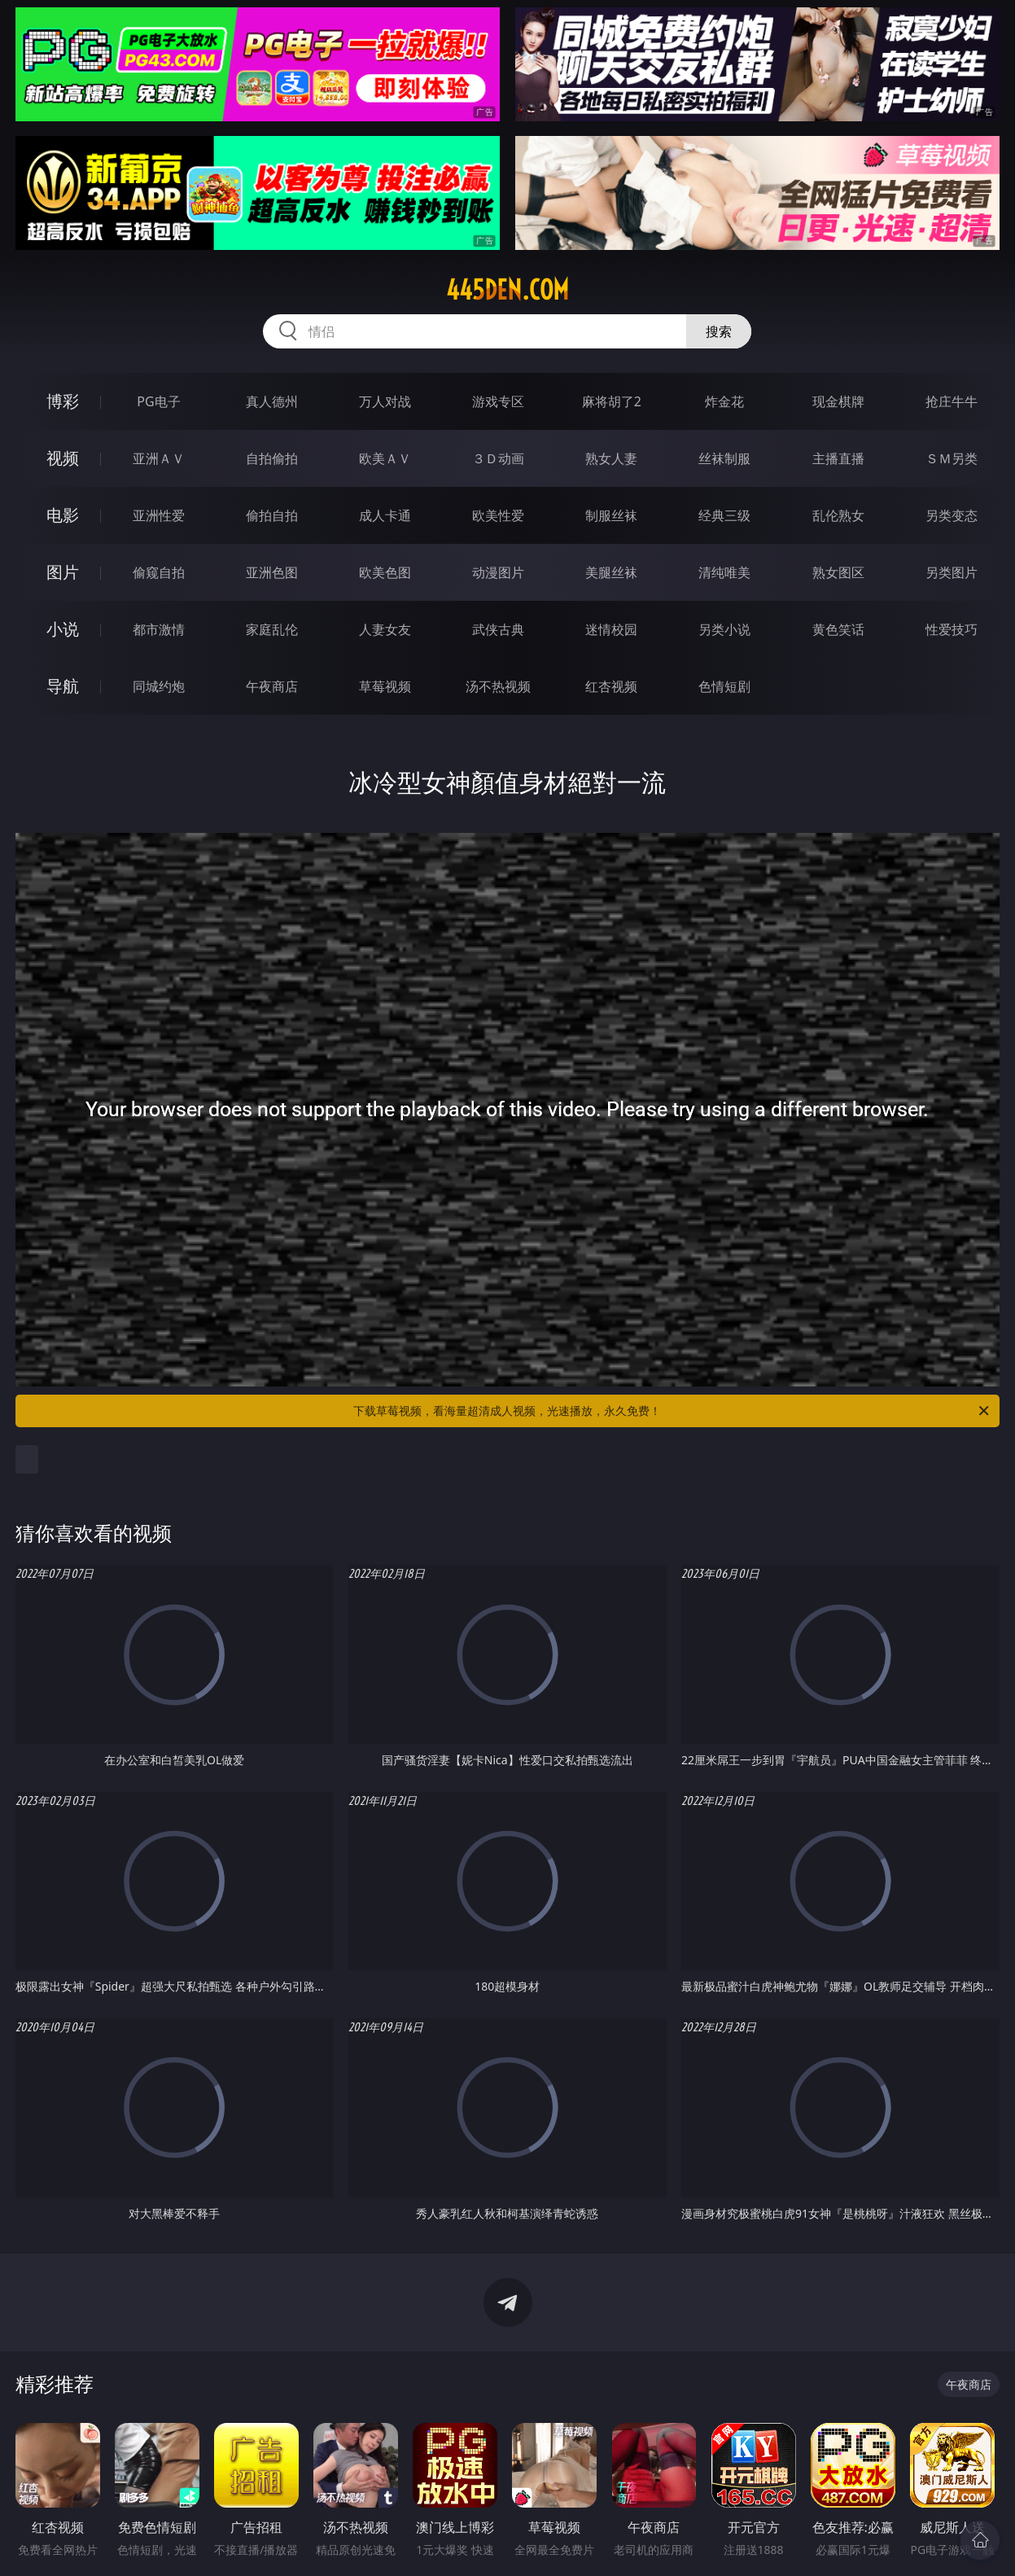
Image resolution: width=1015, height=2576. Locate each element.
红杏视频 (611, 686)
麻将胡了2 (611, 401)
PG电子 (158, 401)
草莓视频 (385, 686)
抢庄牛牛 (951, 401)
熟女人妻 (611, 458)
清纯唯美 (724, 572)
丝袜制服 (724, 458)
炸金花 (724, 401)
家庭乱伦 (272, 629)
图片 (62, 572)
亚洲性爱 (159, 515)
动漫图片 (498, 572)
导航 (62, 686)
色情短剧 (724, 686)
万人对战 (385, 401)
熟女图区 (838, 572)
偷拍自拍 (272, 515)
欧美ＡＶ (385, 458)
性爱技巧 (951, 629)
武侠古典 (498, 629)
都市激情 (159, 629)
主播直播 (838, 458)
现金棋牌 (838, 401)
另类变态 (951, 515)
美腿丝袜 (611, 572)
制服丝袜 (611, 515)
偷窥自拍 (159, 572)
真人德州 (272, 401)
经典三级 (724, 515)
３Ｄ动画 (498, 458)
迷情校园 (611, 629)
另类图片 (951, 572)
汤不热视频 (498, 686)
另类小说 (724, 629)
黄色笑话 (838, 629)
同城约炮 (159, 686)
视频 (62, 458)
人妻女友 (385, 629)
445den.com (507, 290)
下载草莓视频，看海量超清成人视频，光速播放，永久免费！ (672, 1411)
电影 (62, 515)
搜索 (719, 331)
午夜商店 (272, 686)
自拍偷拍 (272, 458)
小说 (62, 629)
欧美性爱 (498, 515)
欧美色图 (385, 572)
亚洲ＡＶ (159, 458)
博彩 (62, 401)
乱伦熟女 (838, 515)
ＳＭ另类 (951, 458)
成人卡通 (385, 515)
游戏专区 (498, 401)
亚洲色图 (272, 572)
